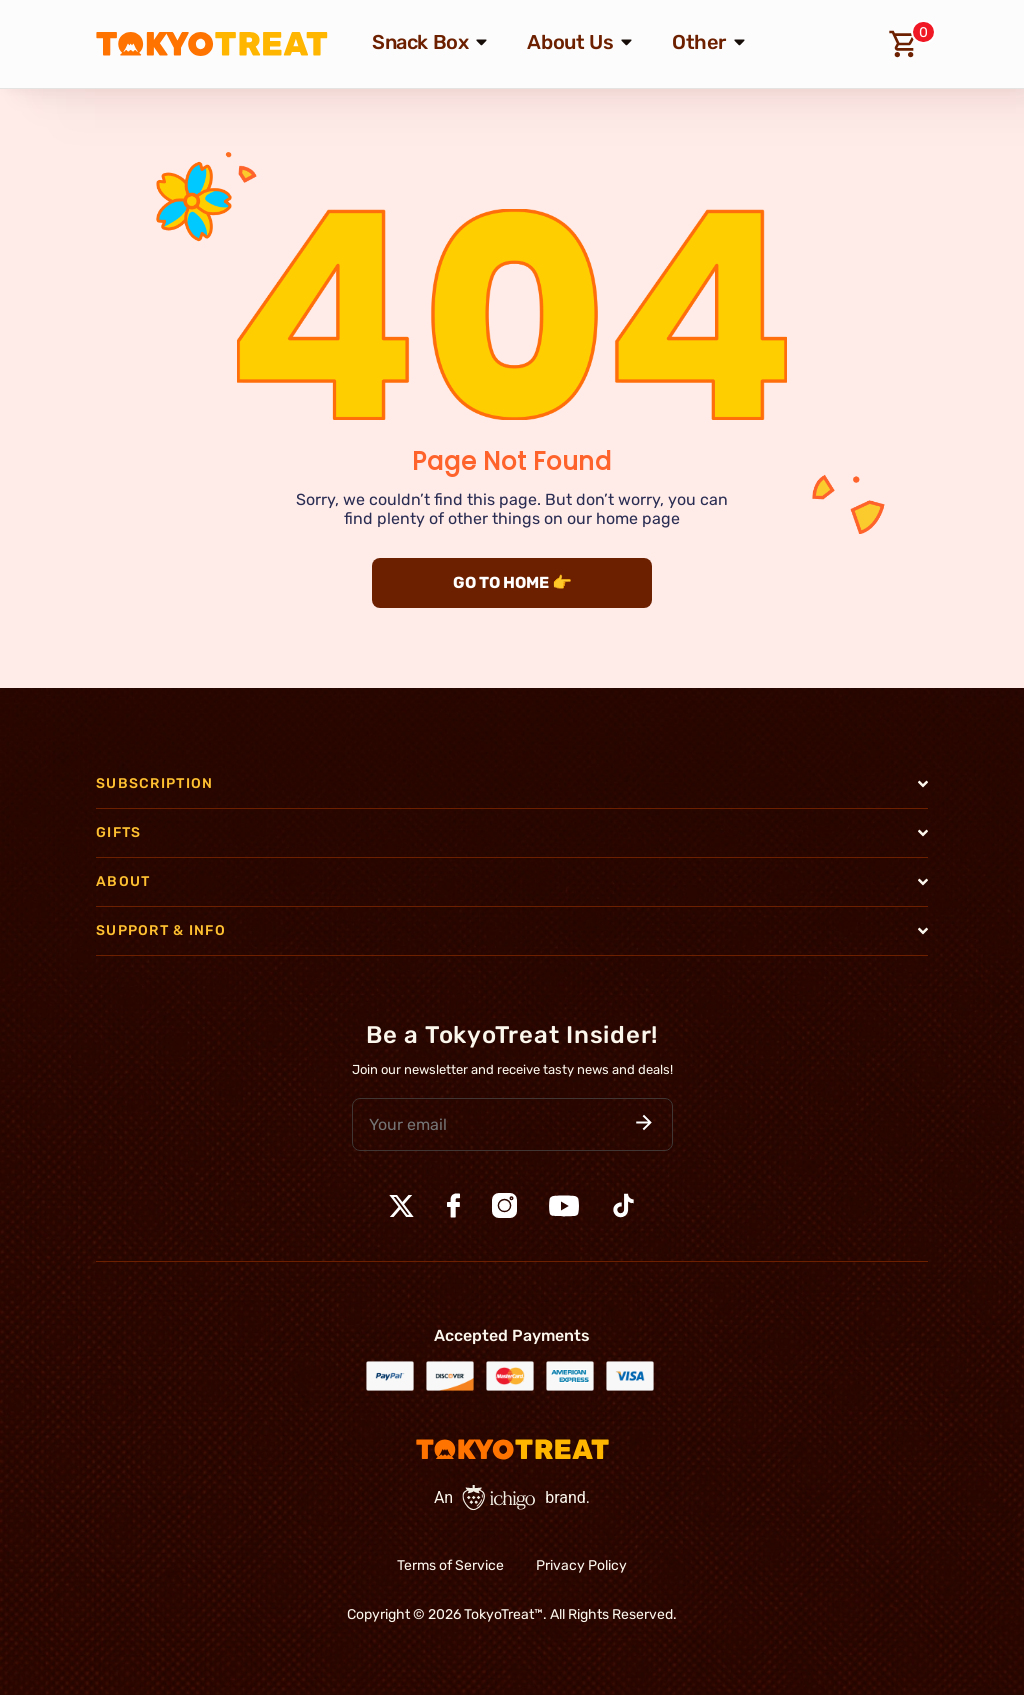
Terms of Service (450, 1565)
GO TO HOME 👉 (512, 582)
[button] (644, 1124)
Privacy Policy (581, 1565)
